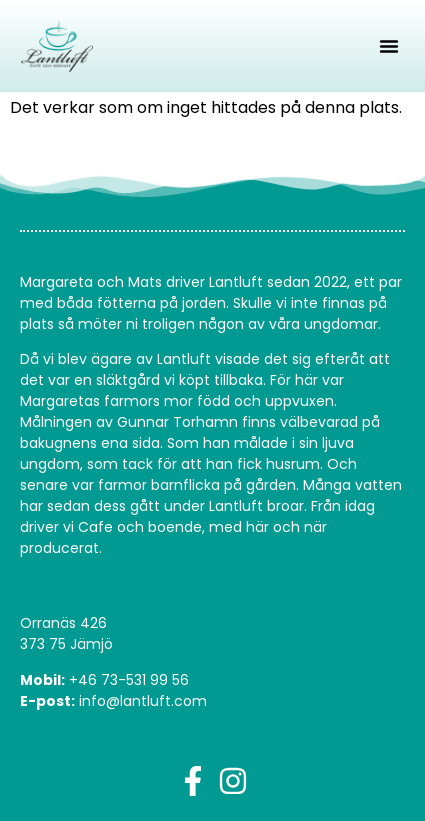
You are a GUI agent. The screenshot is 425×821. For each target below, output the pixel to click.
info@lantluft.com (143, 701)
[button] (389, 46)
